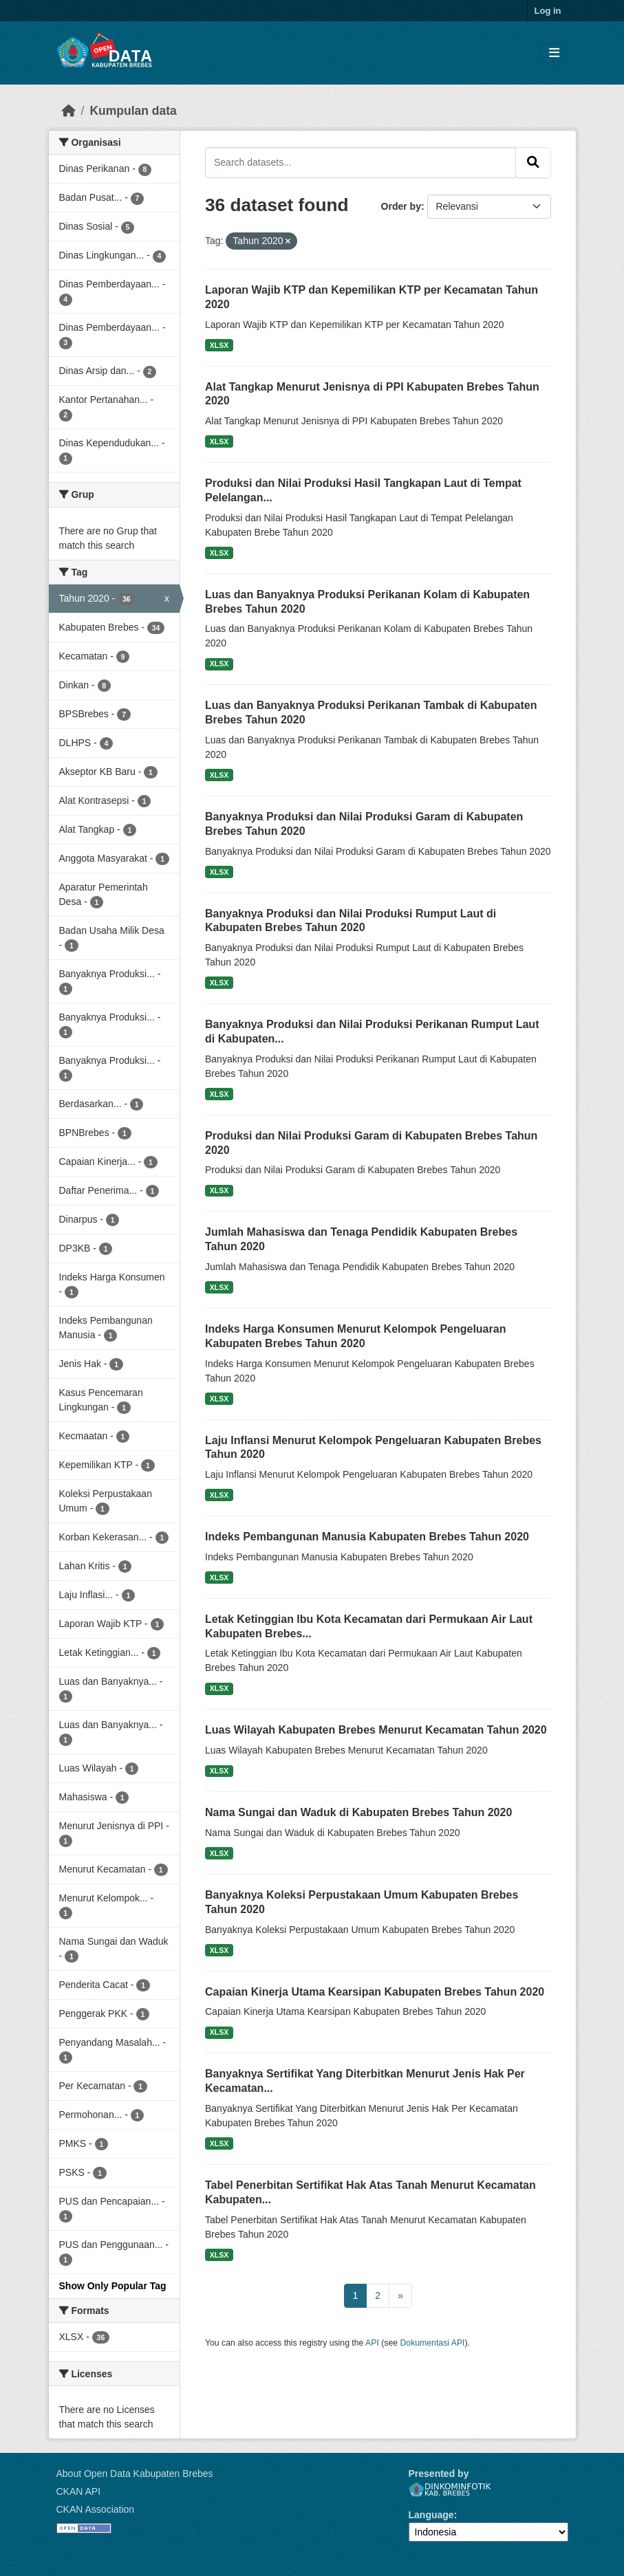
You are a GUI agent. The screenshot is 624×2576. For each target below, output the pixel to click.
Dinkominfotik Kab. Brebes (450, 2489)
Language (431, 2514)
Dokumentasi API (432, 2343)
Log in (548, 11)
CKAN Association (95, 2509)
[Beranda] (69, 111)
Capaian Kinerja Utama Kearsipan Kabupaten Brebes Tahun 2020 (374, 1992)
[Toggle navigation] (554, 53)
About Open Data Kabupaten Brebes (134, 2473)
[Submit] (533, 162)
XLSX (219, 345)
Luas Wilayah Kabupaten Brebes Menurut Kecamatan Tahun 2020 (376, 1730)
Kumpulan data (132, 111)
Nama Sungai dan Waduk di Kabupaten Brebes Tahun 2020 (358, 1812)
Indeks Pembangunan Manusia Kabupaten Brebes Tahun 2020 (367, 1536)
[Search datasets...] (360, 162)
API (372, 2343)
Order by (401, 206)
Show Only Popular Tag (112, 2285)
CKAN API (78, 2491)
